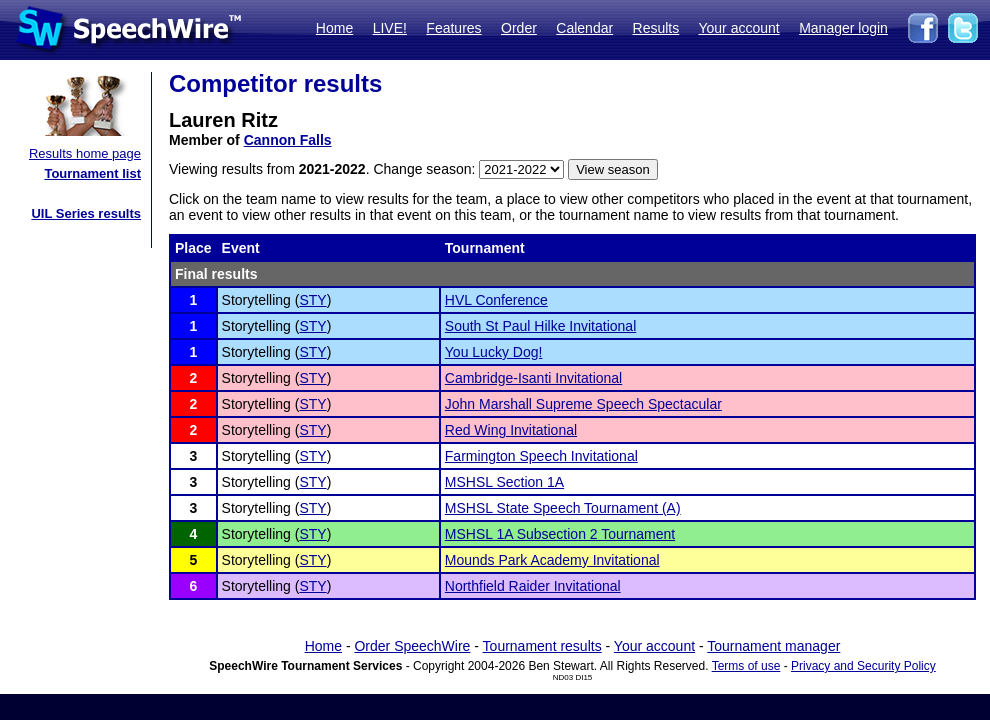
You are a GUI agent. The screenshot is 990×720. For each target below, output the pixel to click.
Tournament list (92, 173)
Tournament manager (773, 646)
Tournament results (542, 646)
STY (312, 300)
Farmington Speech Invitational (541, 456)
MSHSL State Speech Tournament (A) (563, 508)
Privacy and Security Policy (863, 666)
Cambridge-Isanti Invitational (533, 378)
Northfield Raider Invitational (533, 586)
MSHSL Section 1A (504, 482)
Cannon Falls (288, 140)
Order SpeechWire (412, 646)
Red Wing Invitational (511, 430)
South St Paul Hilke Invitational (540, 326)
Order (519, 28)
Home (334, 28)
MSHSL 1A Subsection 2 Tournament (560, 534)
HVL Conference (496, 300)
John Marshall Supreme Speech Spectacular (583, 404)
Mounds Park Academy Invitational (552, 560)
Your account (738, 28)
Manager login (843, 28)
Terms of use (746, 666)
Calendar (584, 28)
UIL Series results (86, 213)
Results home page (85, 153)
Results (656, 28)
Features (453, 28)
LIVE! (390, 28)
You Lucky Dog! (494, 352)
